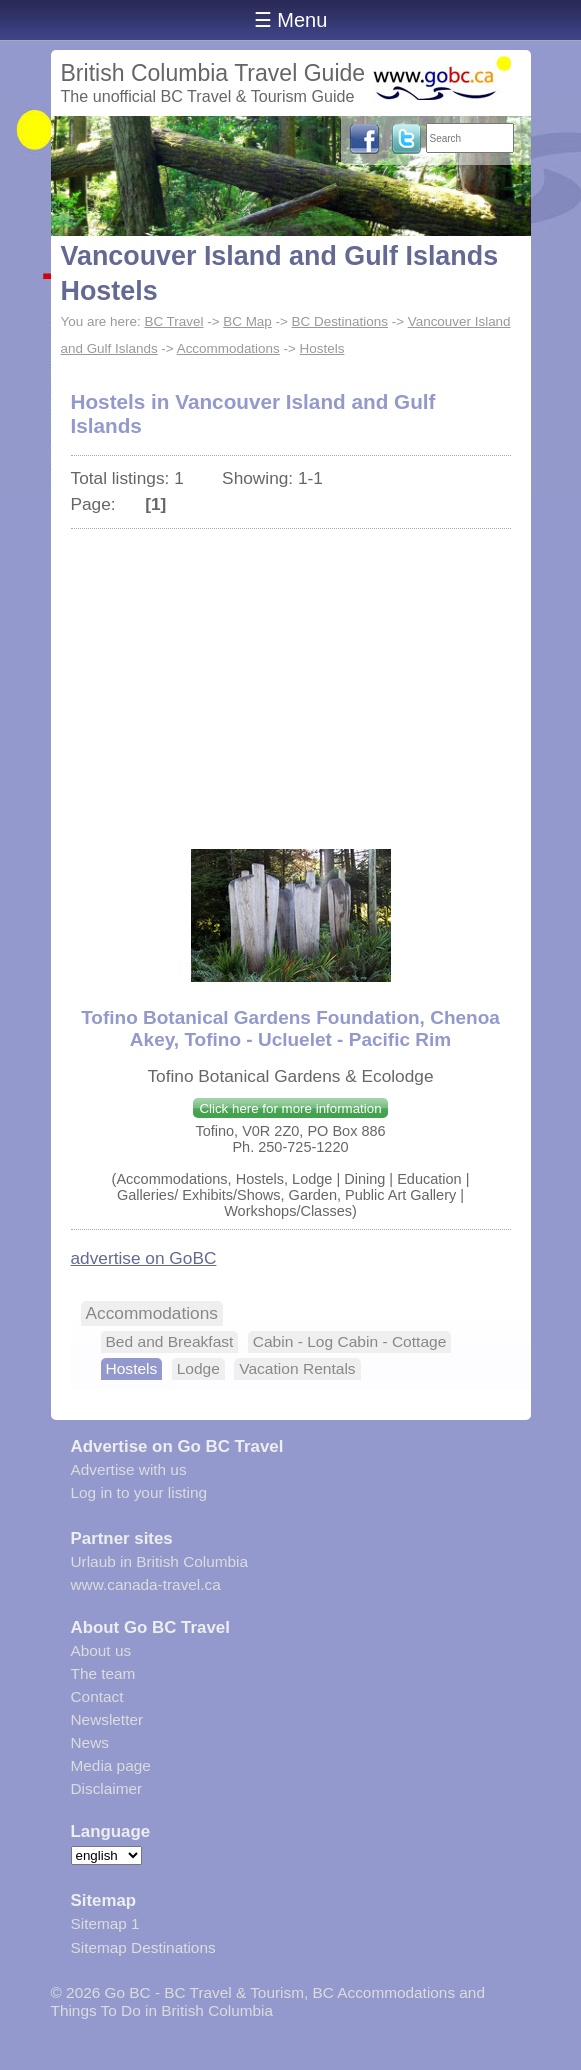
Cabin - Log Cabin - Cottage (350, 1341)
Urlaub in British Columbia (160, 1561)
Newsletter (107, 1719)
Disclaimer (107, 1788)
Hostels (322, 348)
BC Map (247, 321)
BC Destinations (340, 321)
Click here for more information (290, 1108)
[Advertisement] (291, 679)
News (90, 1742)
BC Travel (173, 321)
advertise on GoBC (144, 1258)
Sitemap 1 (105, 1923)
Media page (111, 1765)
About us (101, 1650)
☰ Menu (291, 20)
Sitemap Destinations (143, 1947)
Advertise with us (129, 1469)
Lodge (198, 1368)
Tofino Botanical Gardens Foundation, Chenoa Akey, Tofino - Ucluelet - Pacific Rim (290, 1028)
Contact (97, 1696)
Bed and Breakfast (170, 1341)
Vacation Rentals (297, 1368)
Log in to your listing (139, 1492)
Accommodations (228, 348)
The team (103, 1673)
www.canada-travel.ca (146, 1584)
